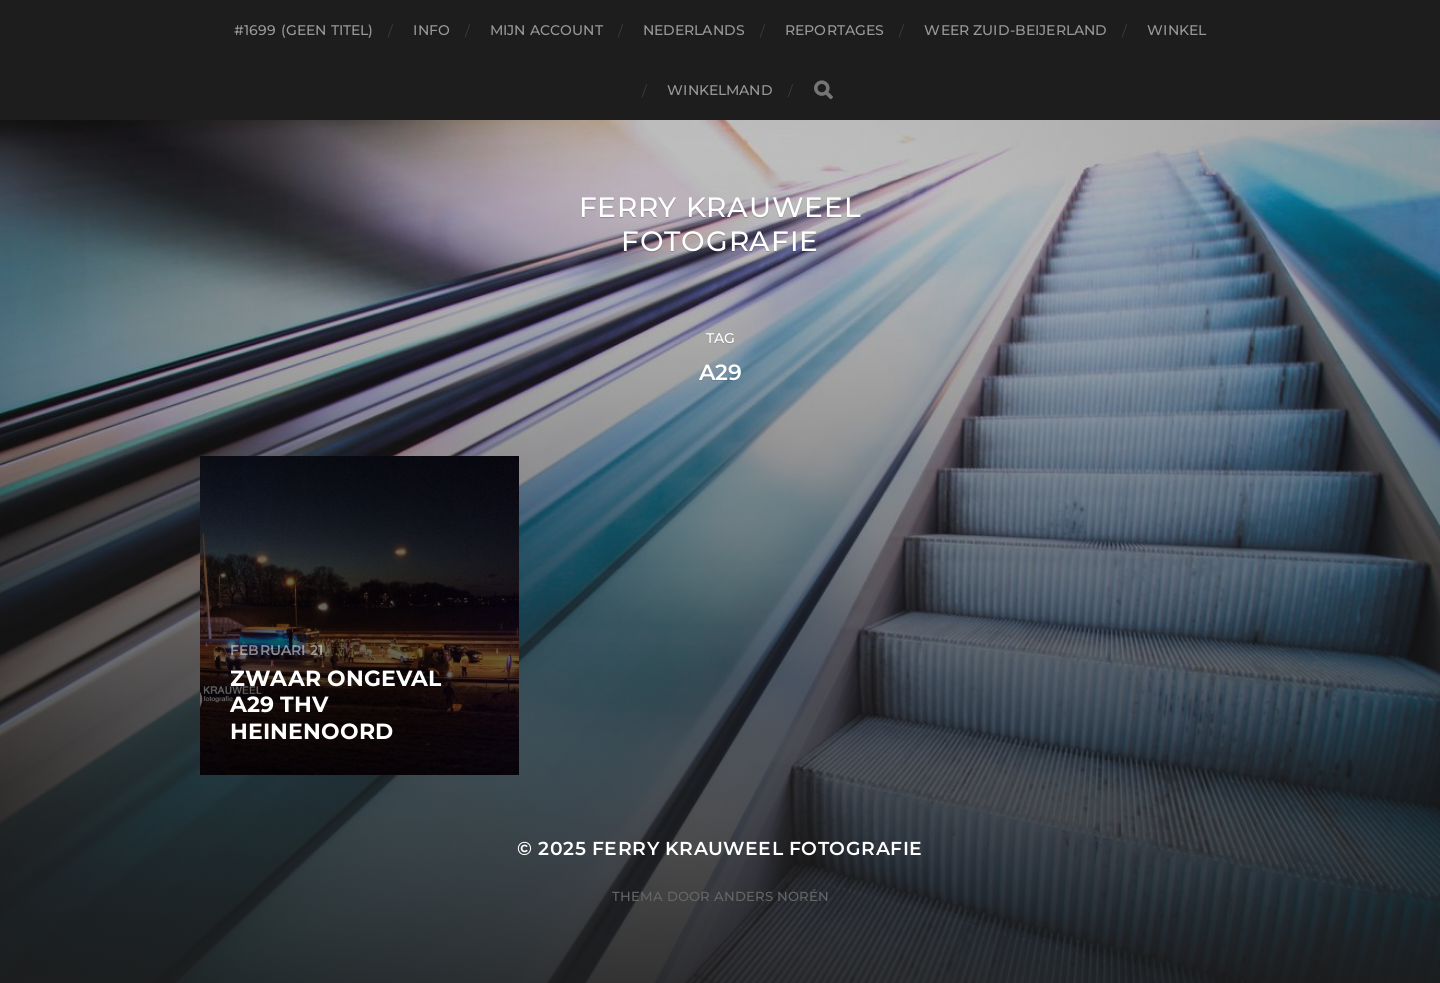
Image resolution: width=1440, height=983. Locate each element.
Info (431, 30)
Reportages (834, 30)
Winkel (1176, 30)
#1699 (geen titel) (304, 30)
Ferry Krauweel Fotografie (720, 224)
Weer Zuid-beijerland (1015, 30)
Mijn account (546, 30)
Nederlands (694, 30)
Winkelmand (719, 90)
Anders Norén (771, 896)
